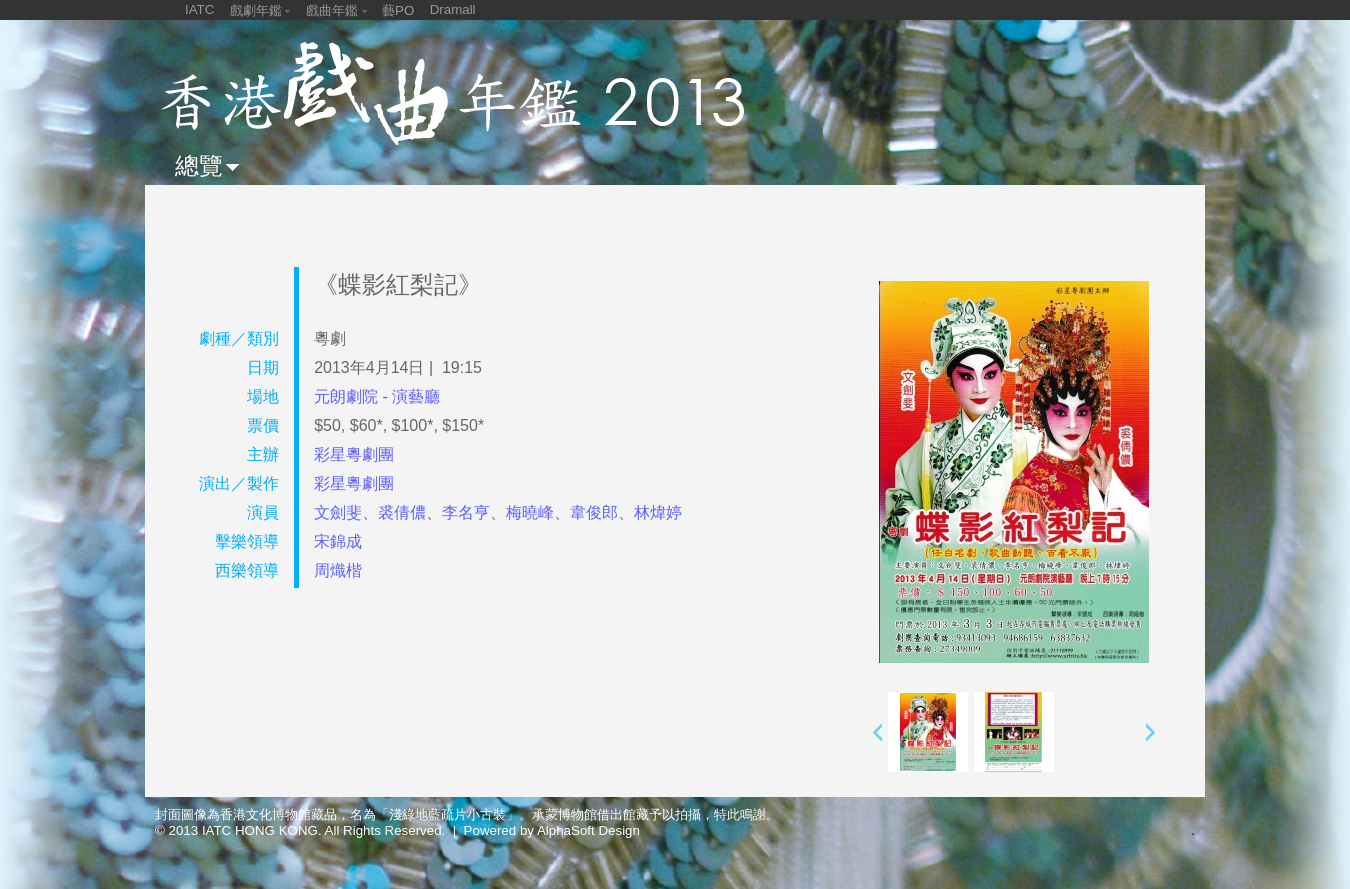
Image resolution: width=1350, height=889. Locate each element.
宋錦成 (338, 541)
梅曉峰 (530, 512)
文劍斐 (338, 512)
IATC (199, 9)
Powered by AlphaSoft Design (552, 830)
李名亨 (466, 512)
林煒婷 (658, 512)
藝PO (398, 10)
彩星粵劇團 (354, 454)
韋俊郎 (594, 512)
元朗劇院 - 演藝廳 (377, 396)
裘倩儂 (402, 512)
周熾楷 (338, 570)
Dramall (453, 9)
